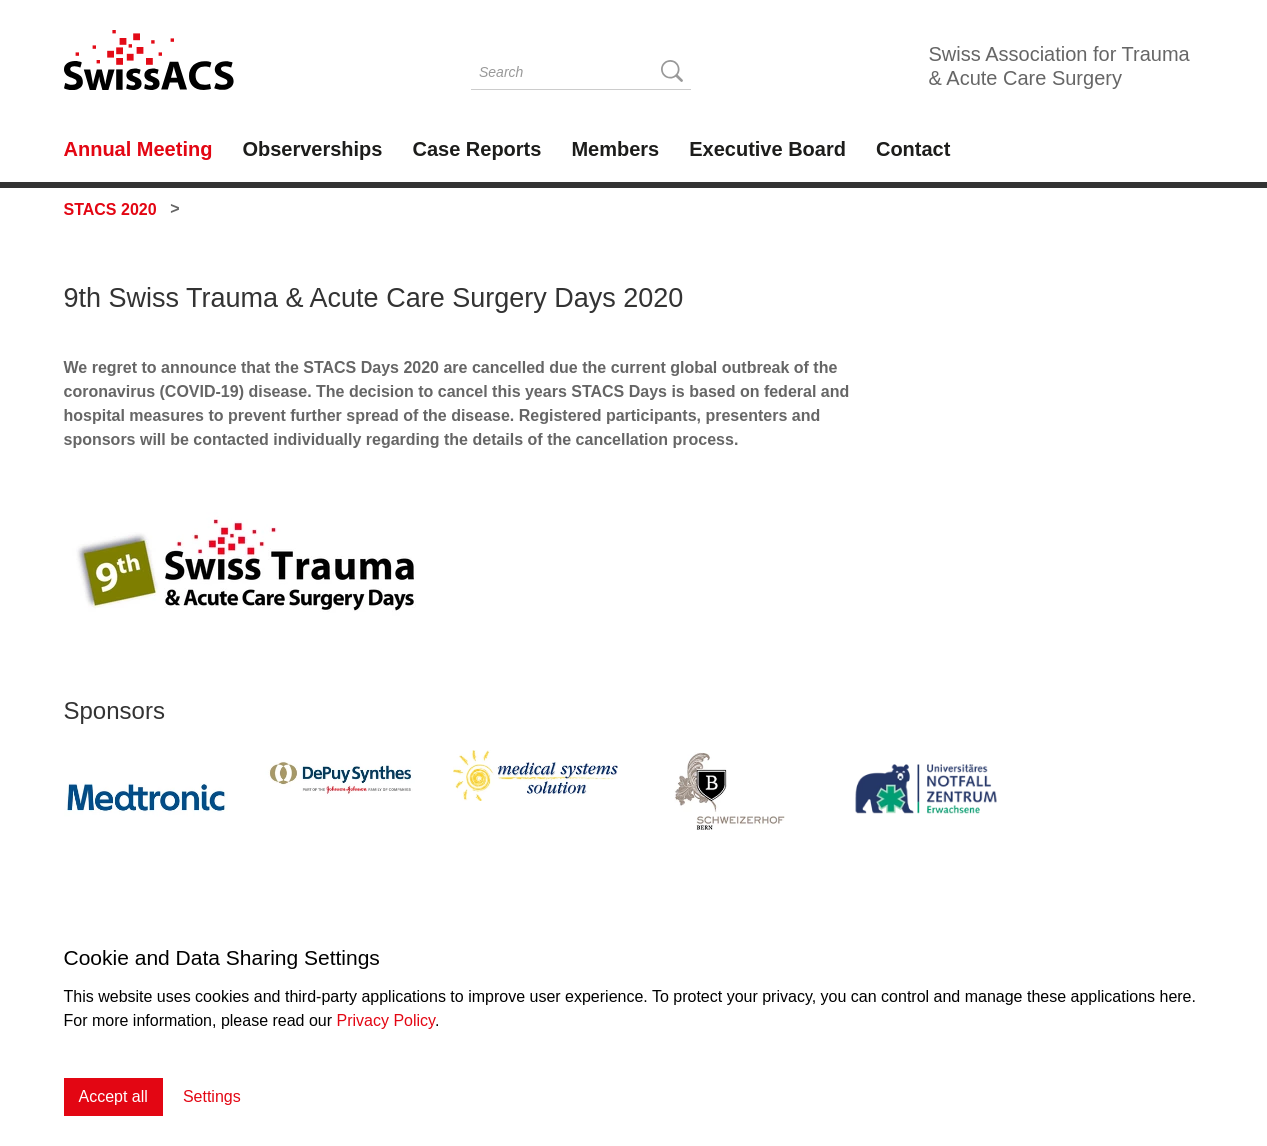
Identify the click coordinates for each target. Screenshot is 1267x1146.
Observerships (312, 149)
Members (615, 149)
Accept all (113, 1096)
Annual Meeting (138, 149)
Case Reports (476, 149)
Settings (212, 1096)
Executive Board (767, 149)
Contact (913, 149)
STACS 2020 (110, 209)
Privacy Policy (386, 1020)
